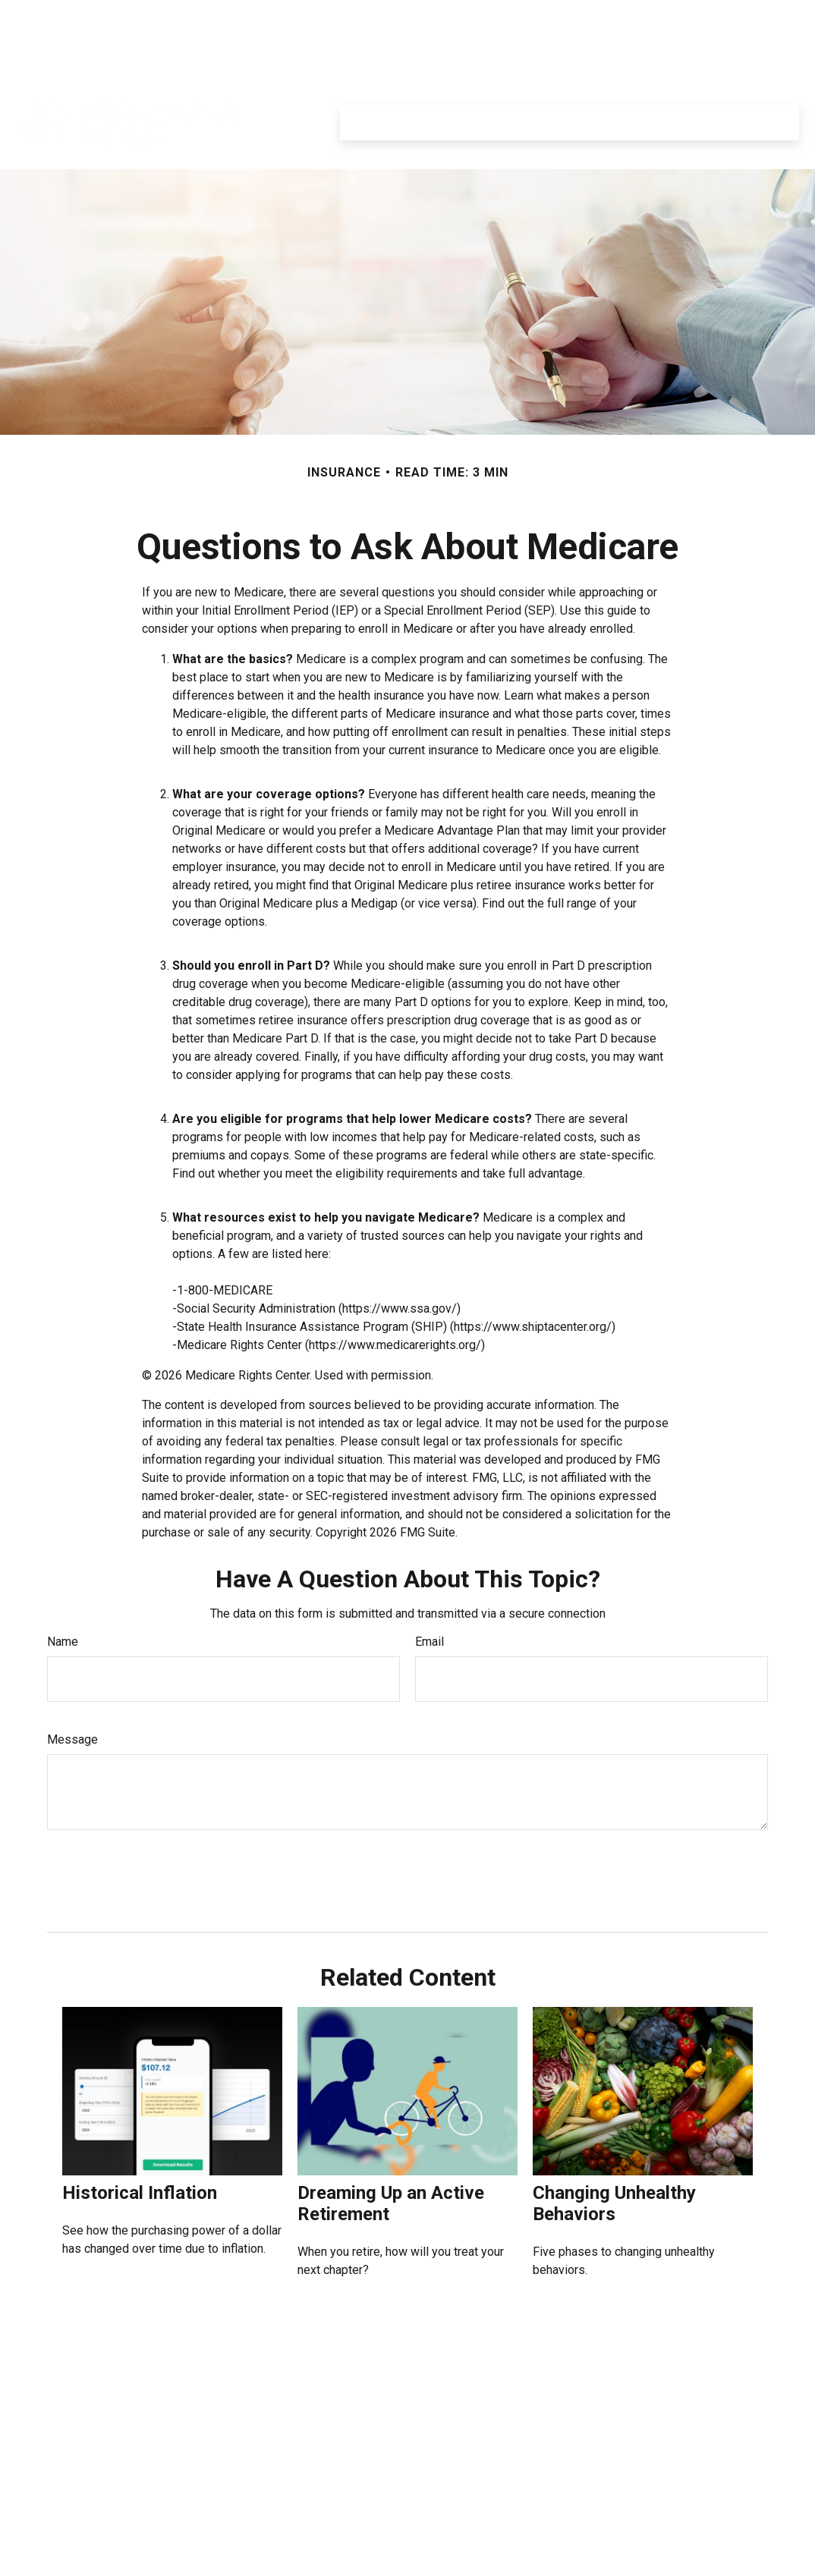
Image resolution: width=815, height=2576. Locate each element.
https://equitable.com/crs (727, 2530)
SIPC (340, 2434)
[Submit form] (82, 1829)
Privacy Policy (643, 15)
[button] (362, 76)
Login (775, 15)
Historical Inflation (139, 2147)
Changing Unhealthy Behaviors (614, 2158)
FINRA (310, 2434)
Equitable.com (554, 15)
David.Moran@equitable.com (100, 2568)
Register (719, 15)
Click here (246, 2562)
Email (429, 1596)
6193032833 (94, 2427)
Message (72, 1694)
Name (62, 1596)
